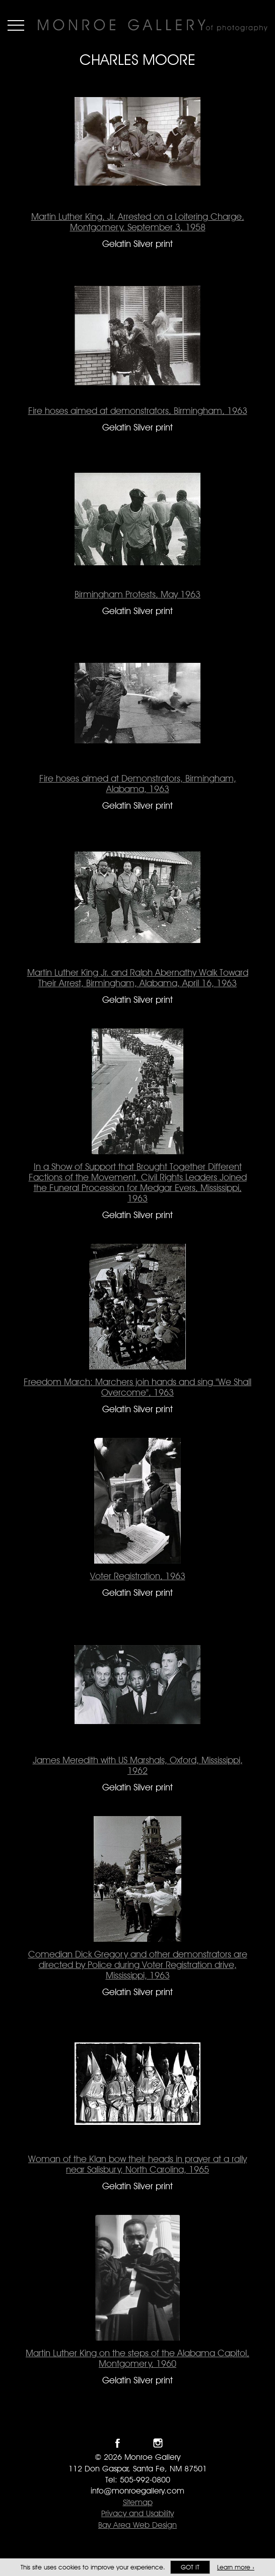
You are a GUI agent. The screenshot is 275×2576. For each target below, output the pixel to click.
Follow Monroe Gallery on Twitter (138, 2443)
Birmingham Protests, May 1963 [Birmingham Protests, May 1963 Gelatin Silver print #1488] (137, 594)
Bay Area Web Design (137, 2525)
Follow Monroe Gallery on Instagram (158, 2443)
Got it (190, 2567)
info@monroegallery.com (137, 2491)
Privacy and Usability (137, 2513)
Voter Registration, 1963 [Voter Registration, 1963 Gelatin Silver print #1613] (137, 1576)
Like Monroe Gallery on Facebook (117, 2443)
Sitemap (138, 2502)
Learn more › (235, 2567)
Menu (16, 25)
